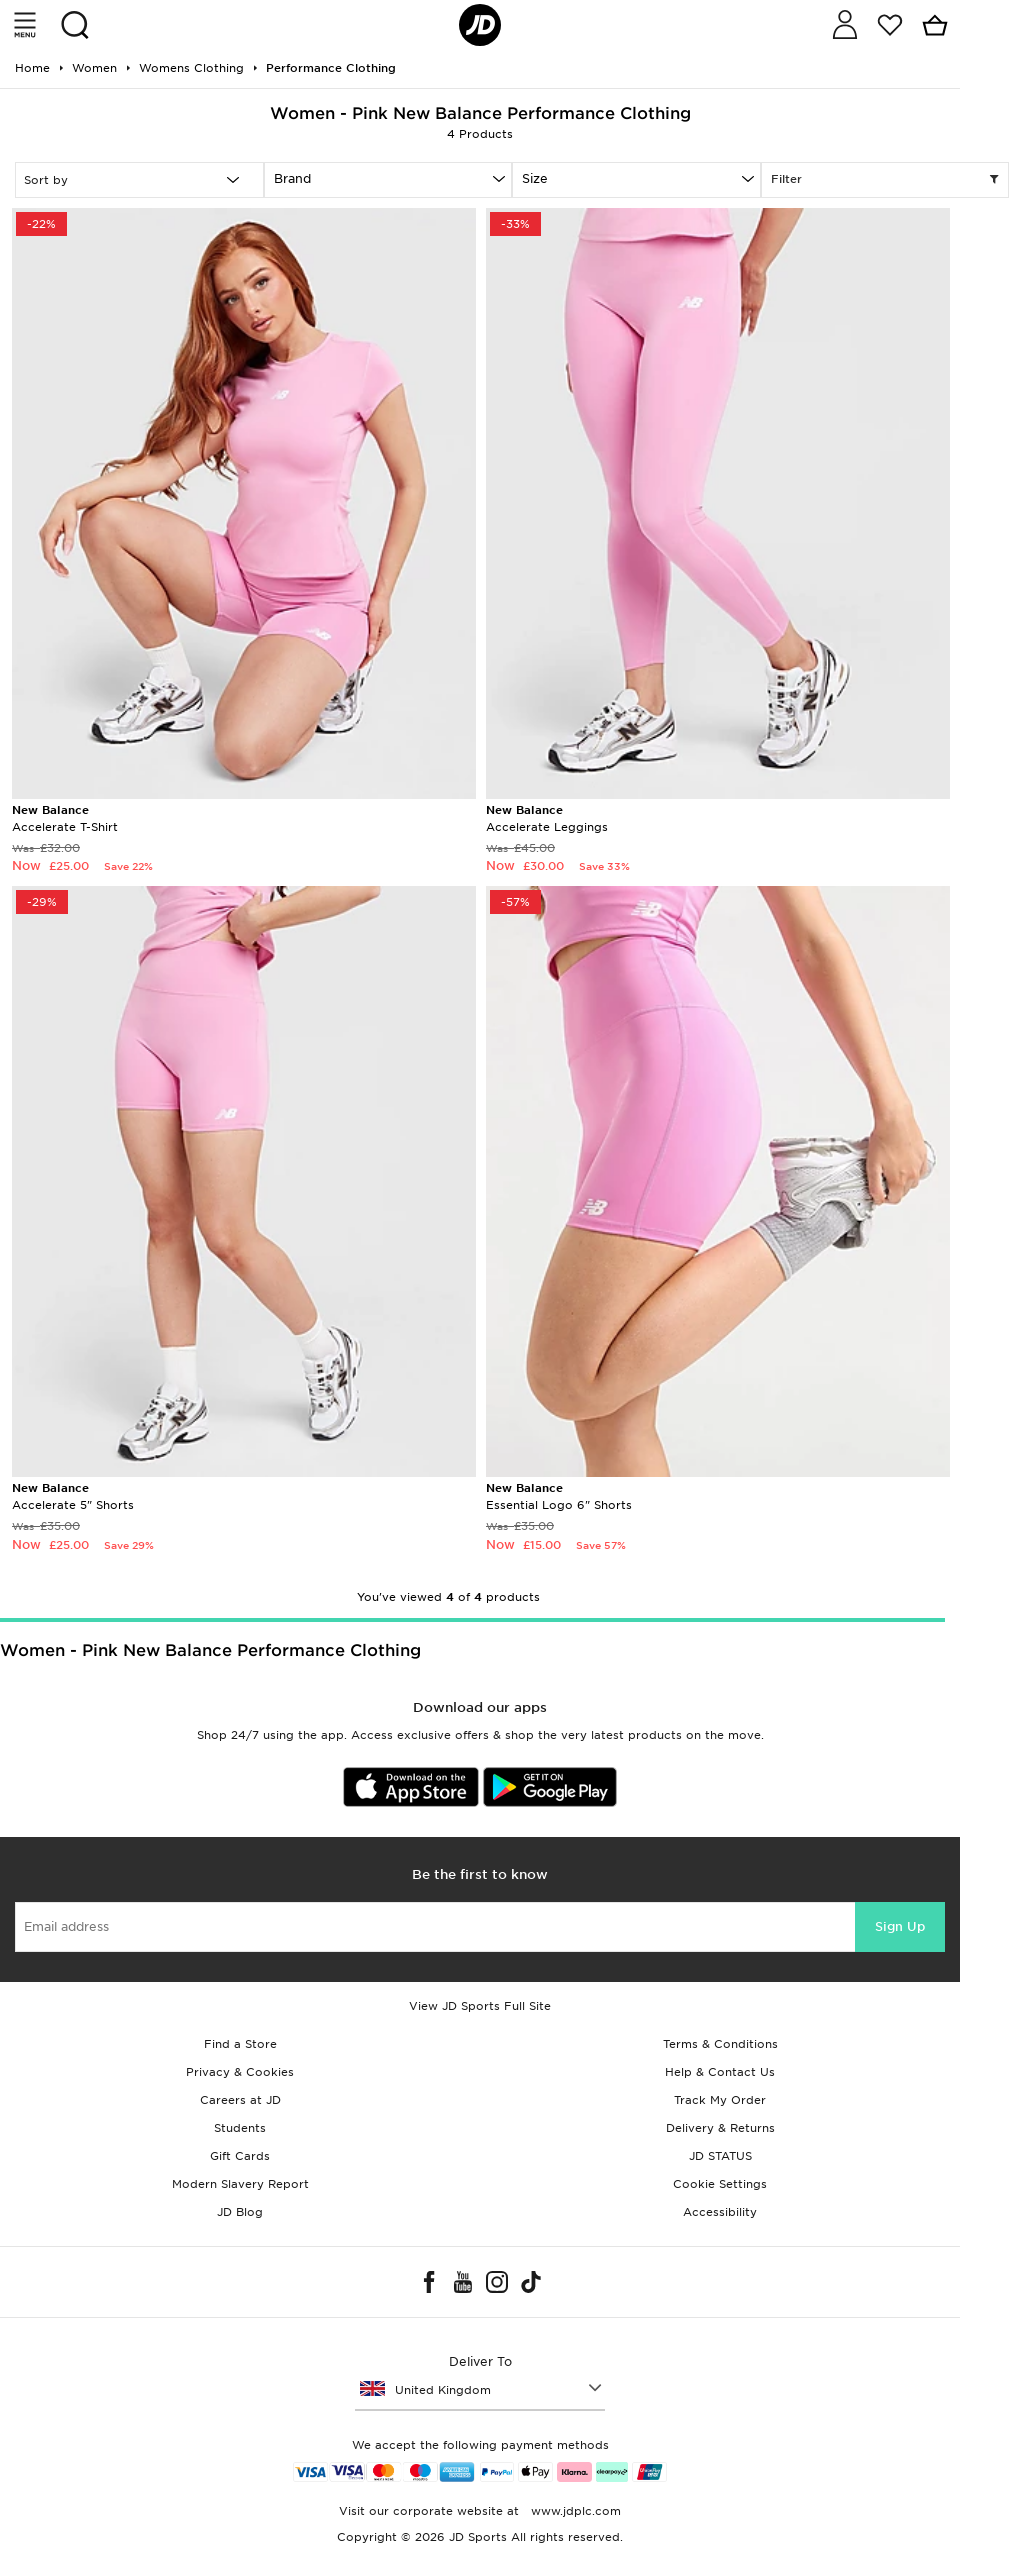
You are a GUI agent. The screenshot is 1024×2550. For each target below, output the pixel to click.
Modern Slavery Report (240, 2184)
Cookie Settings (720, 2184)
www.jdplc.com (574, 2511)
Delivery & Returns (720, 2128)
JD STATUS (720, 2156)
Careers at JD (240, 2100)
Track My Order (720, 2100)
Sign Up (900, 1926)
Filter (885, 180)
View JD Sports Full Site (480, 2006)
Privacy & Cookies (240, 2072)
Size (535, 178)
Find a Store (240, 2044)
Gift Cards (240, 2156)
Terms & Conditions (720, 2044)
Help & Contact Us (720, 2072)
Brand (292, 178)
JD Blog (240, 2212)
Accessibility (720, 2212)
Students (240, 2128)
